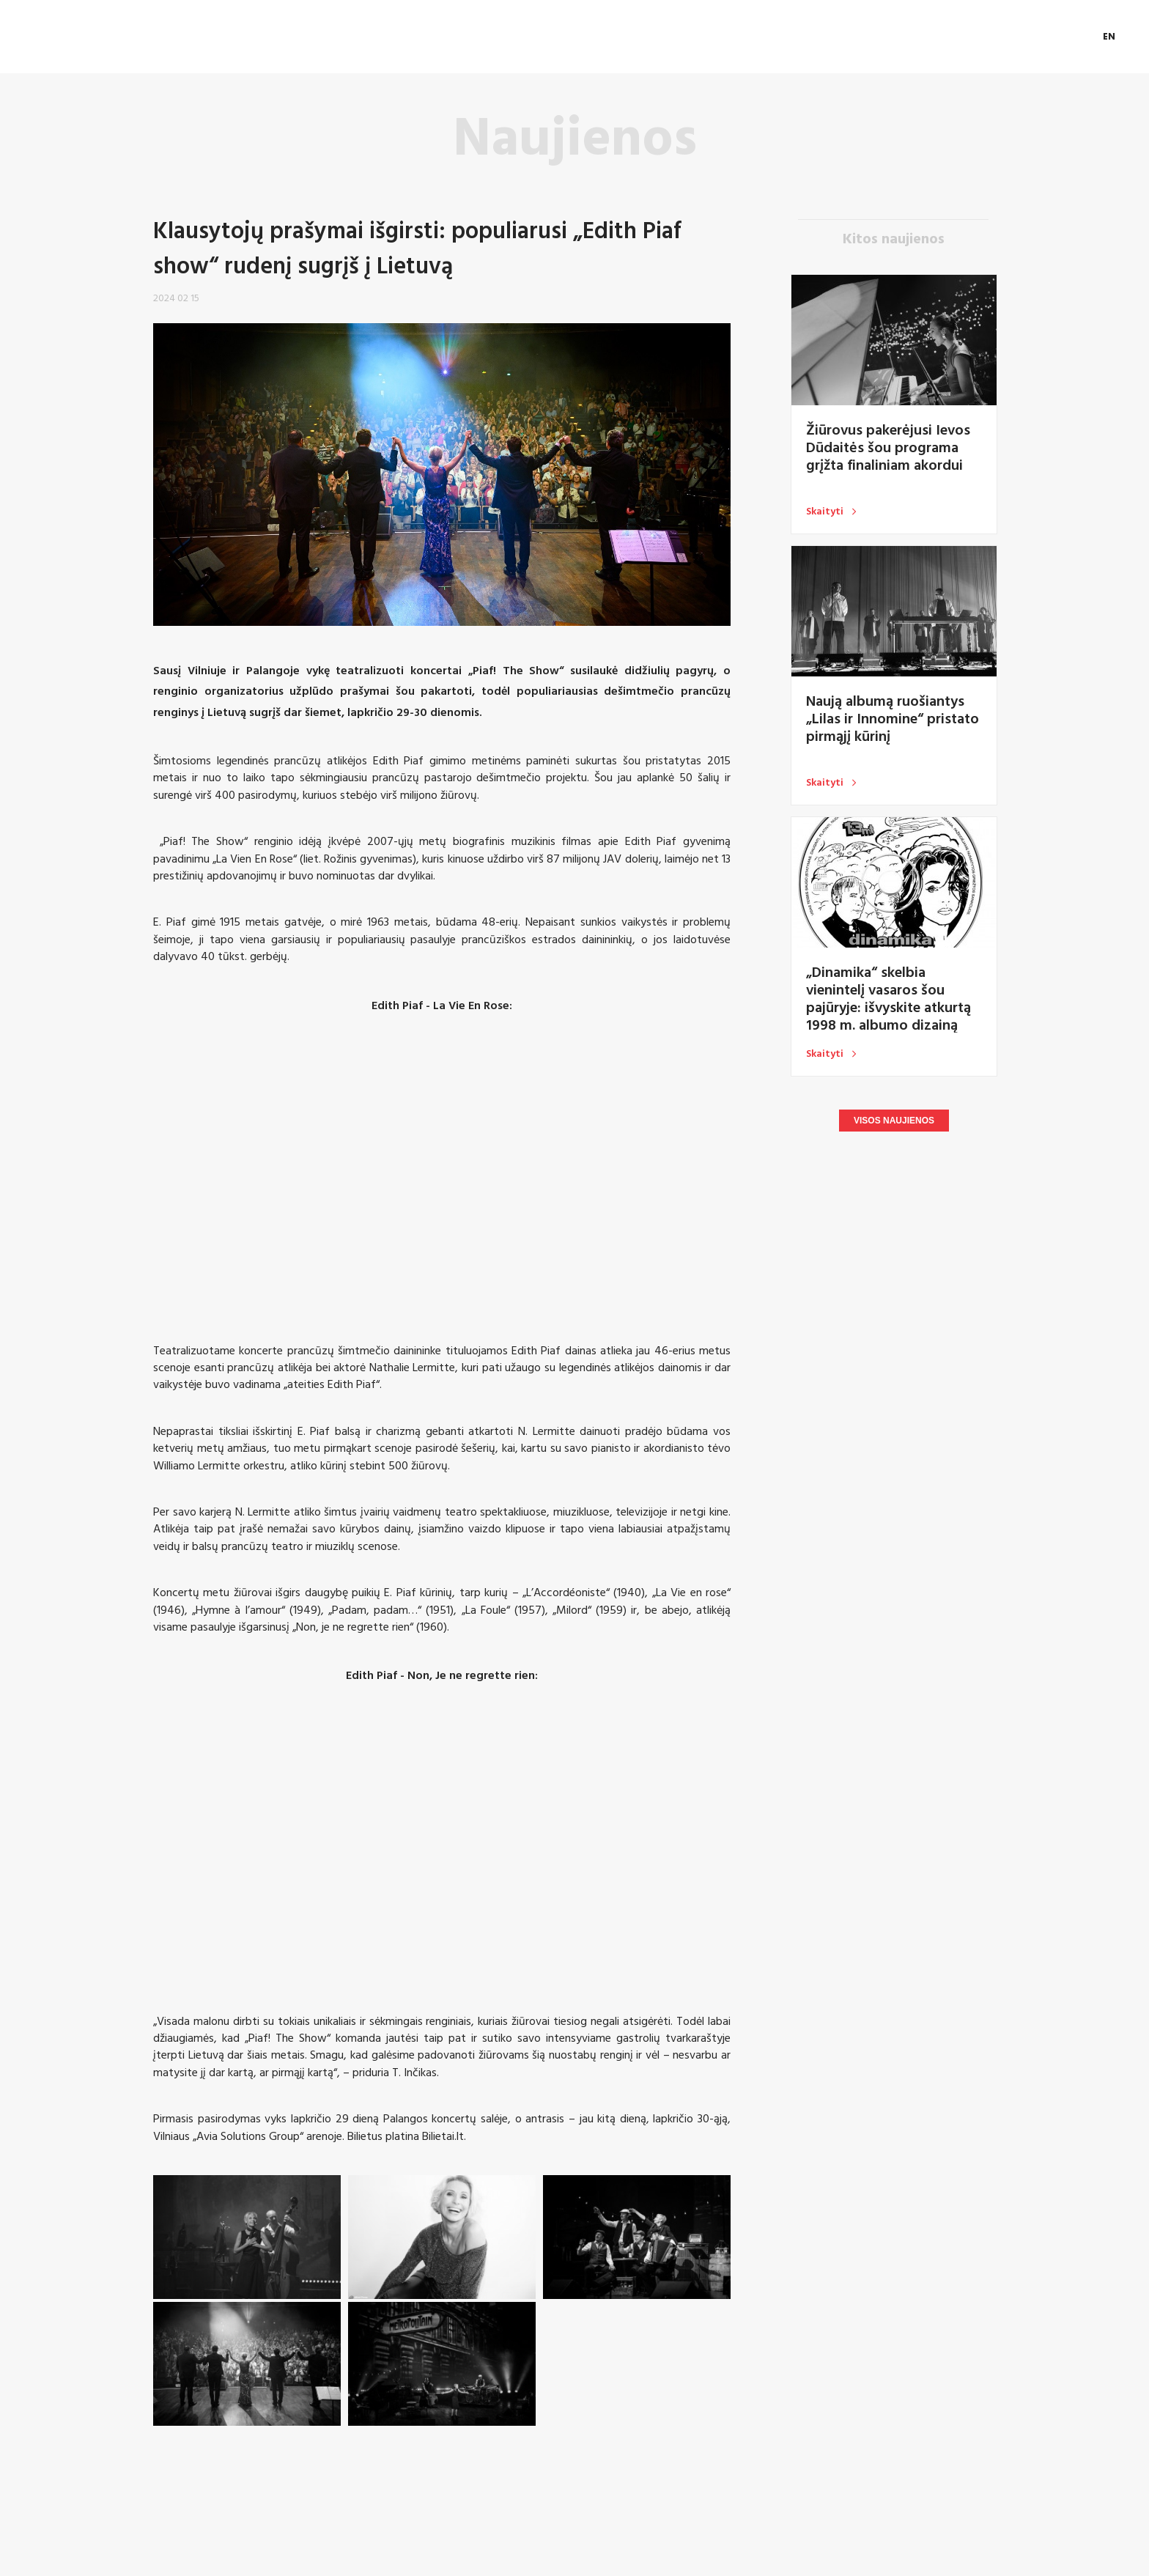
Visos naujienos (894, 1120)
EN (1109, 36)
